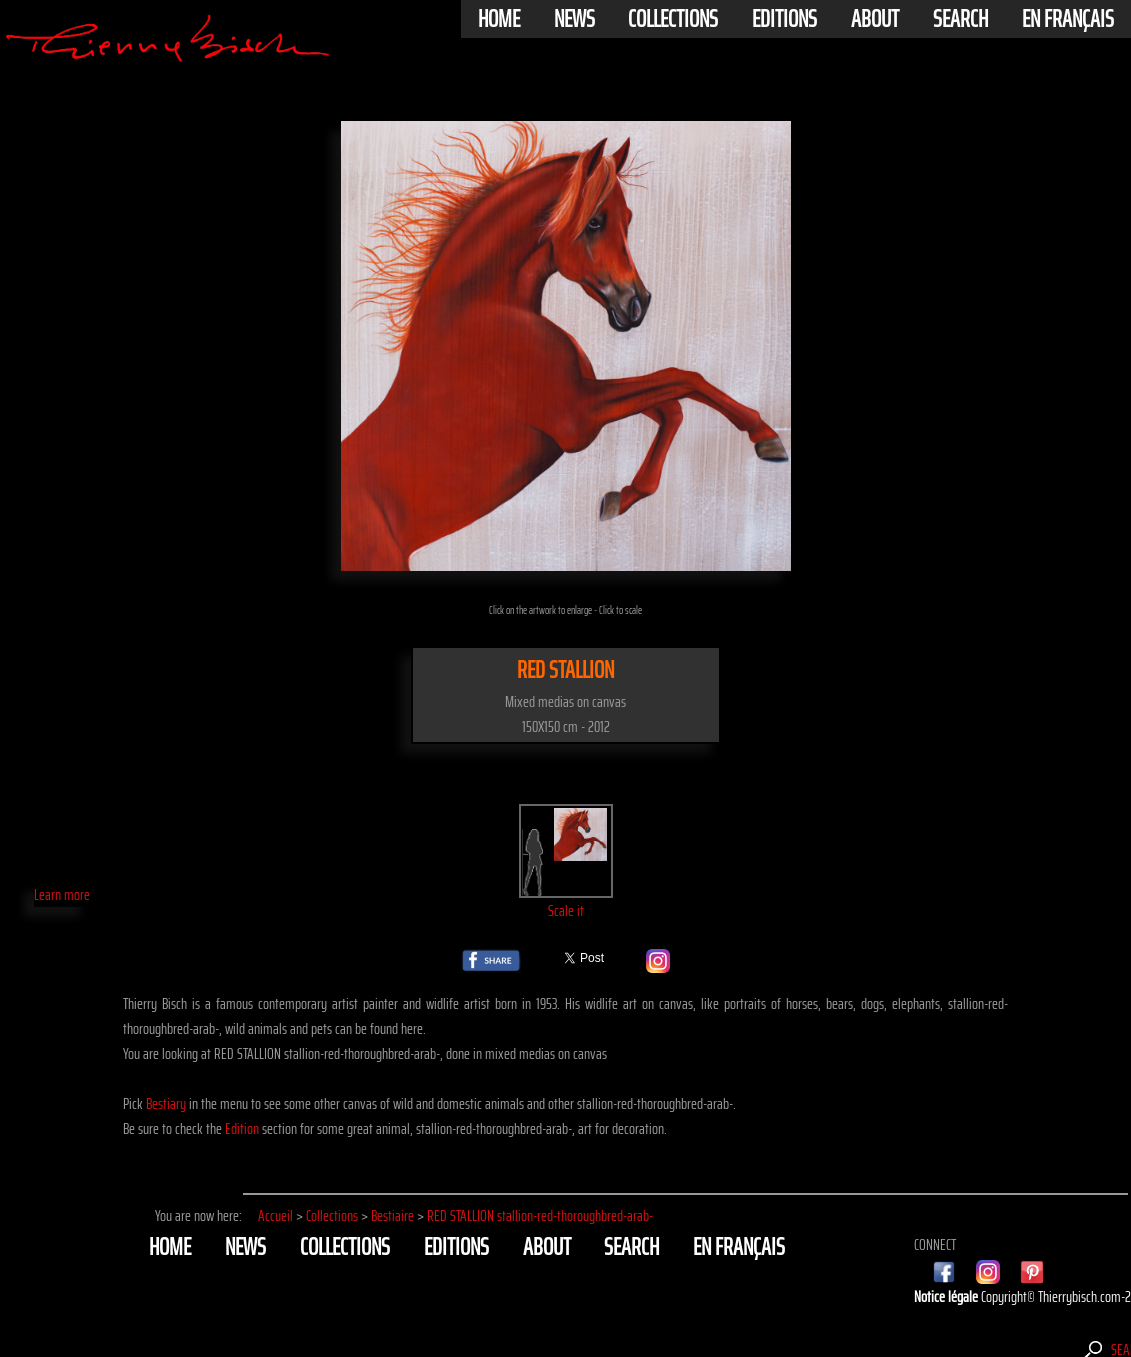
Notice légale (947, 1296)
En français (1068, 19)
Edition (242, 1128)
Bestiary (166, 1103)
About (875, 19)
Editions (784, 19)
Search (960, 19)
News (574, 19)
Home (499, 19)
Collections (673, 19)
